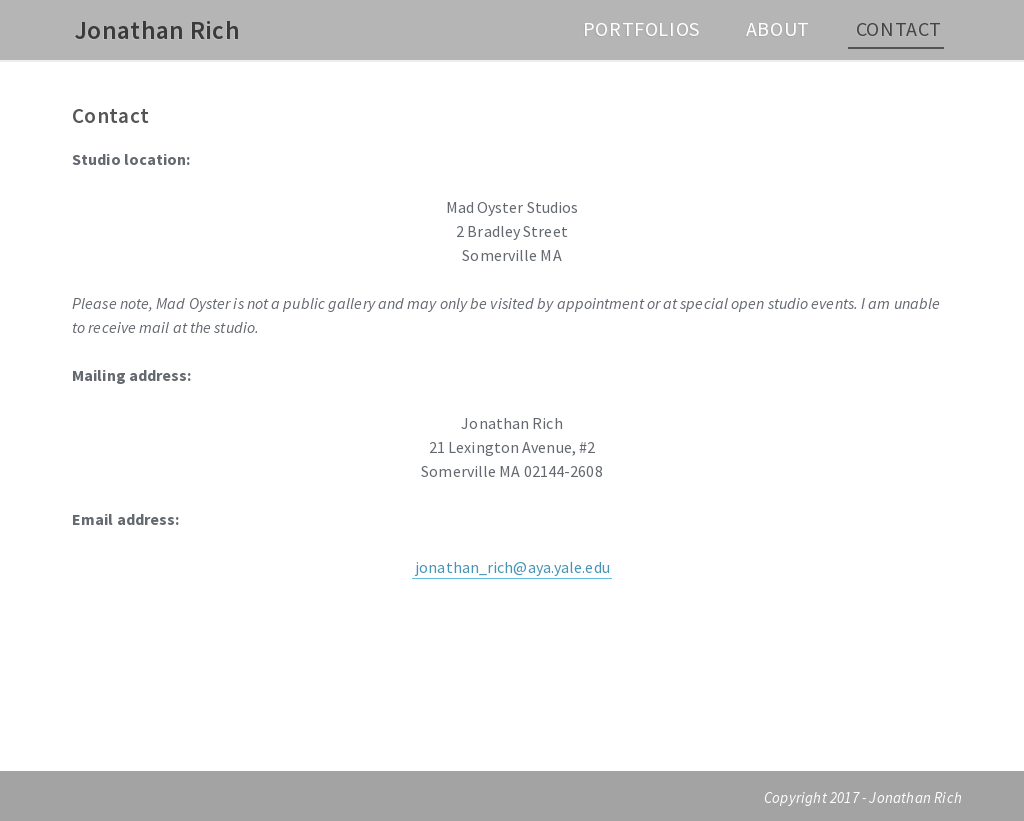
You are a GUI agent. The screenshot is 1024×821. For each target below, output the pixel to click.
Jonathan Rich (157, 30)
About (778, 28)
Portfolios (641, 28)
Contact (899, 28)
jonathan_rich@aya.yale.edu (512, 567)
